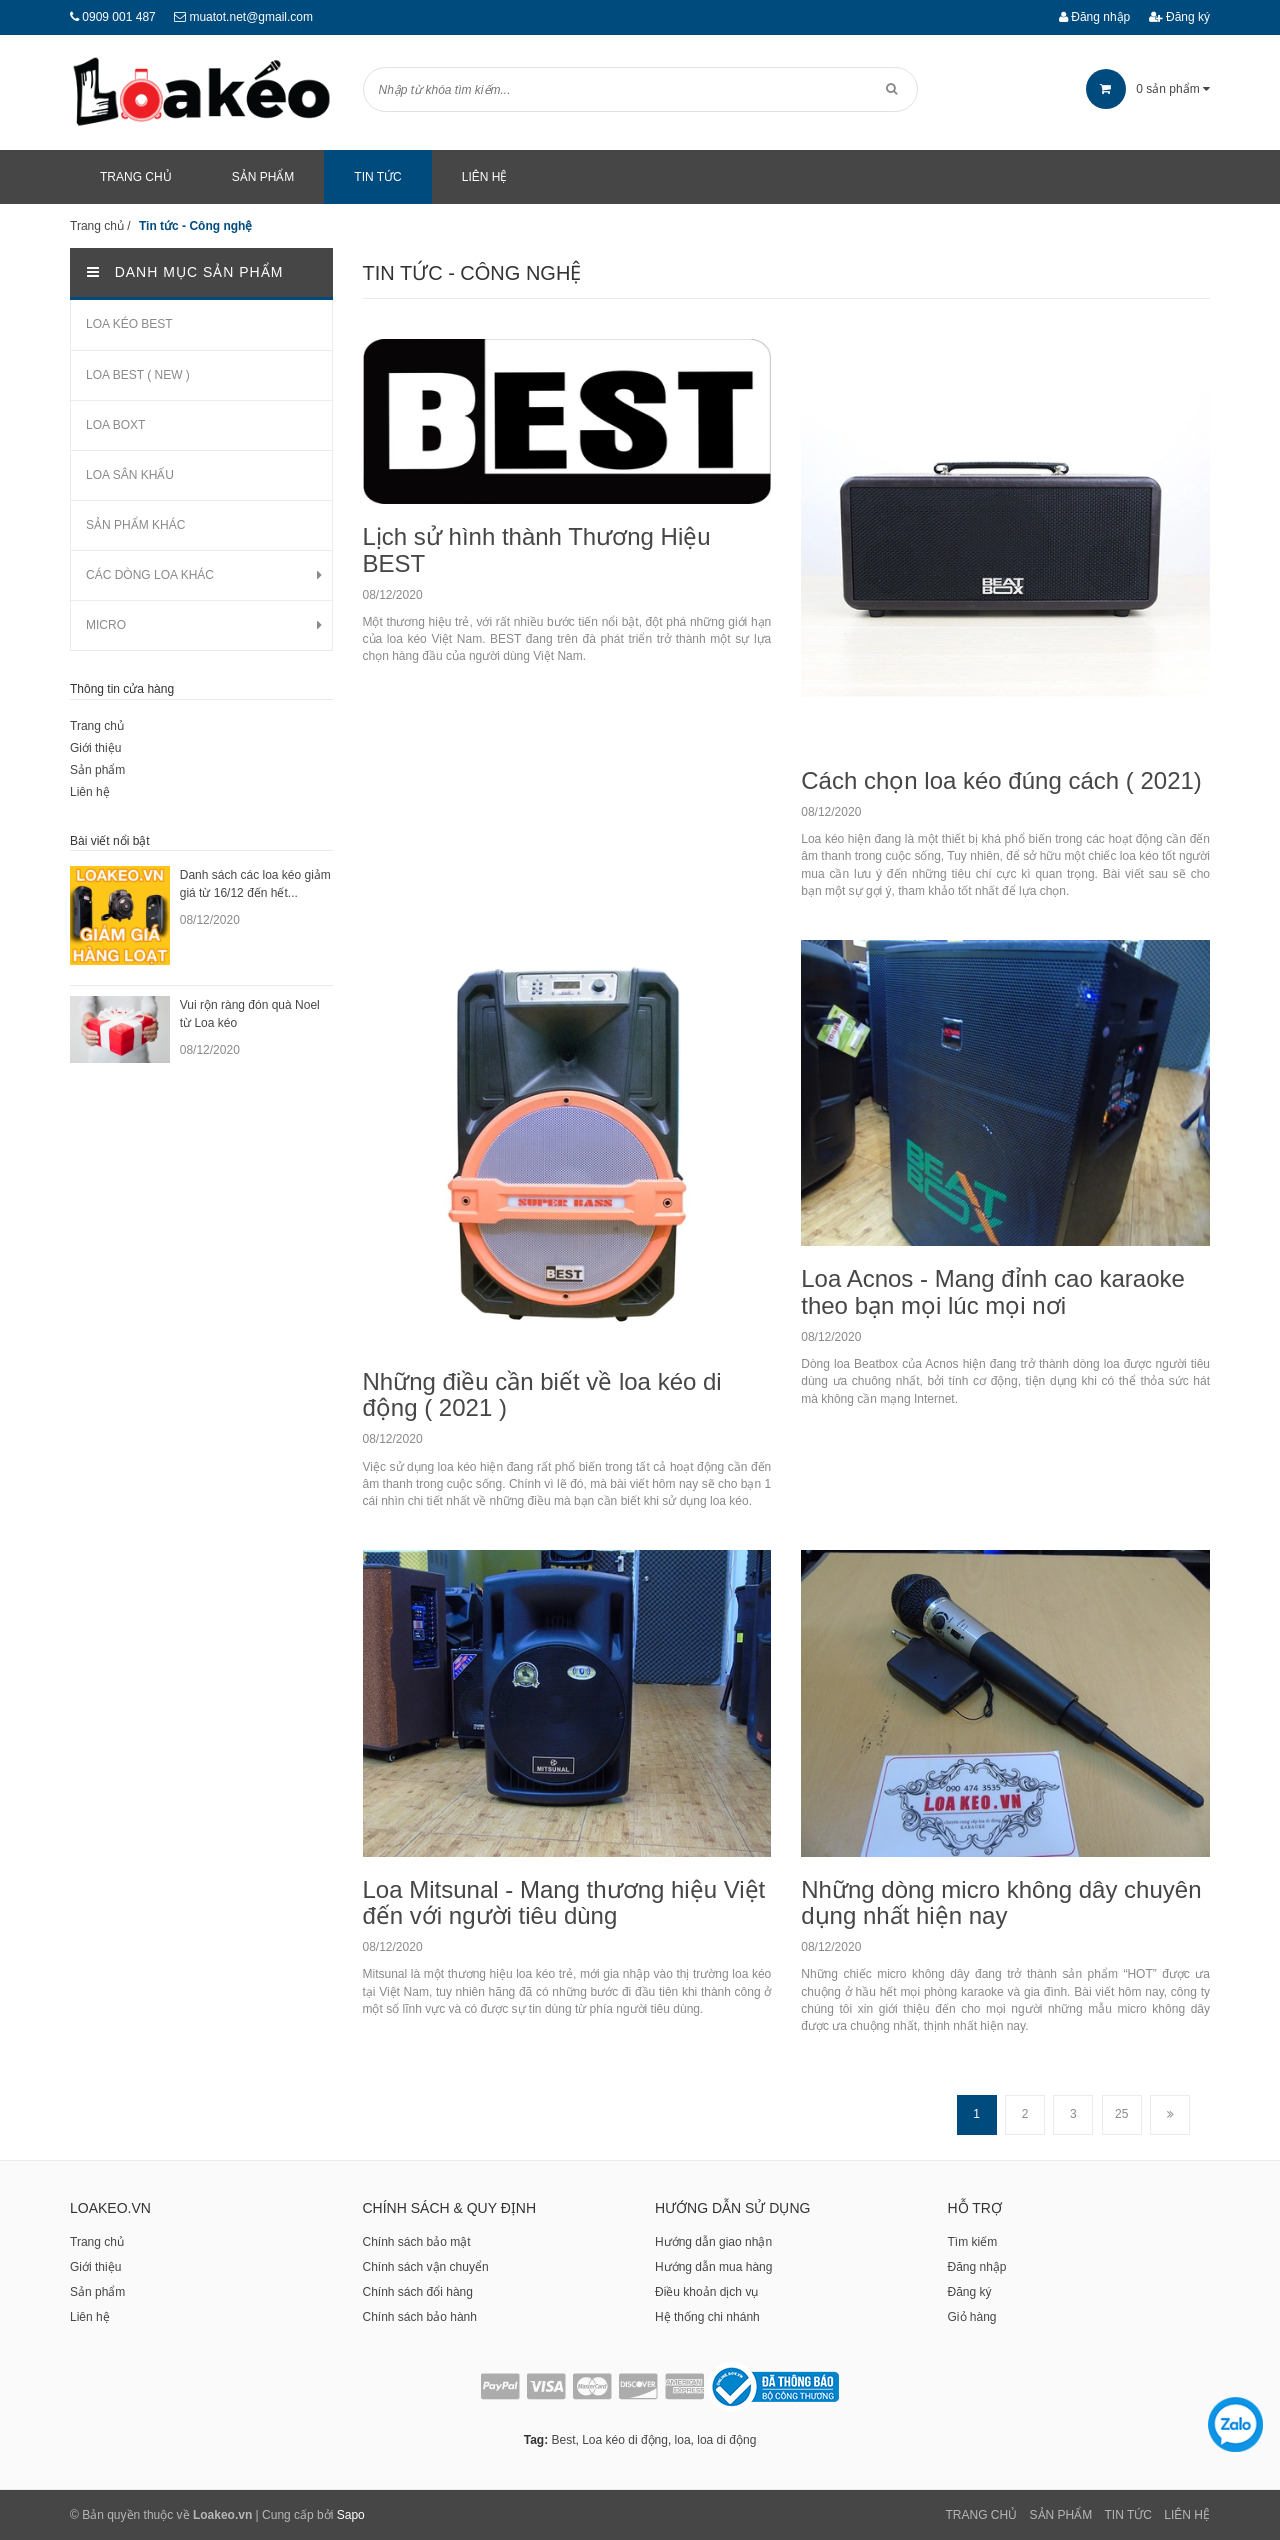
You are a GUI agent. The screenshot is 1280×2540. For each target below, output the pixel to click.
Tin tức (1128, 2515)
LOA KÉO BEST (129, 324)
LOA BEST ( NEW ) (138, 375)
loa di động (726, 2440)
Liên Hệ (1187, 2515)
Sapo (351, 2515)
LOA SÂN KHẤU (130, 475)
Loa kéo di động (625, 2440)
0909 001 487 (118, 17)
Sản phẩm (97, 770)
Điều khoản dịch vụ (706, 2292)
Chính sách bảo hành (420, 2317)
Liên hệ (90, 792)
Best (563, 2440)
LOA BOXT (115, 425)
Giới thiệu (95, 748)
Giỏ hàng (972, 2317)
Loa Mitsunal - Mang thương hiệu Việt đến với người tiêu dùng (564, 1902)
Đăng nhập (1094, 17)
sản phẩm (1148, 89)
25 (1121, 2114)
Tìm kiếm (973, 2242)
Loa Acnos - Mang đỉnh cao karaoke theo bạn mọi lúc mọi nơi (993, 1291)
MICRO (106, 625)
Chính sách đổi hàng (418, 2292)
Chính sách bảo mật (417, 2242)
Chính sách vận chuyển (426, 2267)
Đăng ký (1179, 17)
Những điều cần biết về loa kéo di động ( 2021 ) (542, 1394)
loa (683, 2440)
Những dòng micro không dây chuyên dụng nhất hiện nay (1001, 1902)
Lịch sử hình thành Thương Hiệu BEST (537, 549)
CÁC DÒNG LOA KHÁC (150, 575)
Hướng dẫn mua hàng (713, 2267)
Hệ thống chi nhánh (707, 2317)
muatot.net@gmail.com (251, 17)
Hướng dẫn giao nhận (713, 2242)
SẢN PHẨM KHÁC (135, 525)
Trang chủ (97, 726)
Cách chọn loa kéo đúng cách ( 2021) (1001, 780)
